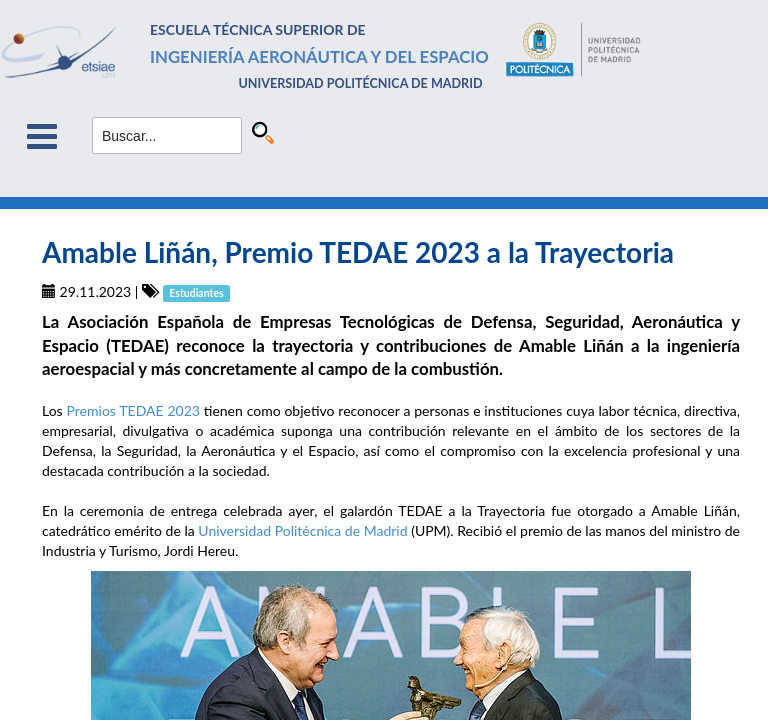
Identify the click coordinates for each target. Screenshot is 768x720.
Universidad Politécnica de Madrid (302, 530)
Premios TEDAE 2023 (133, 410)
